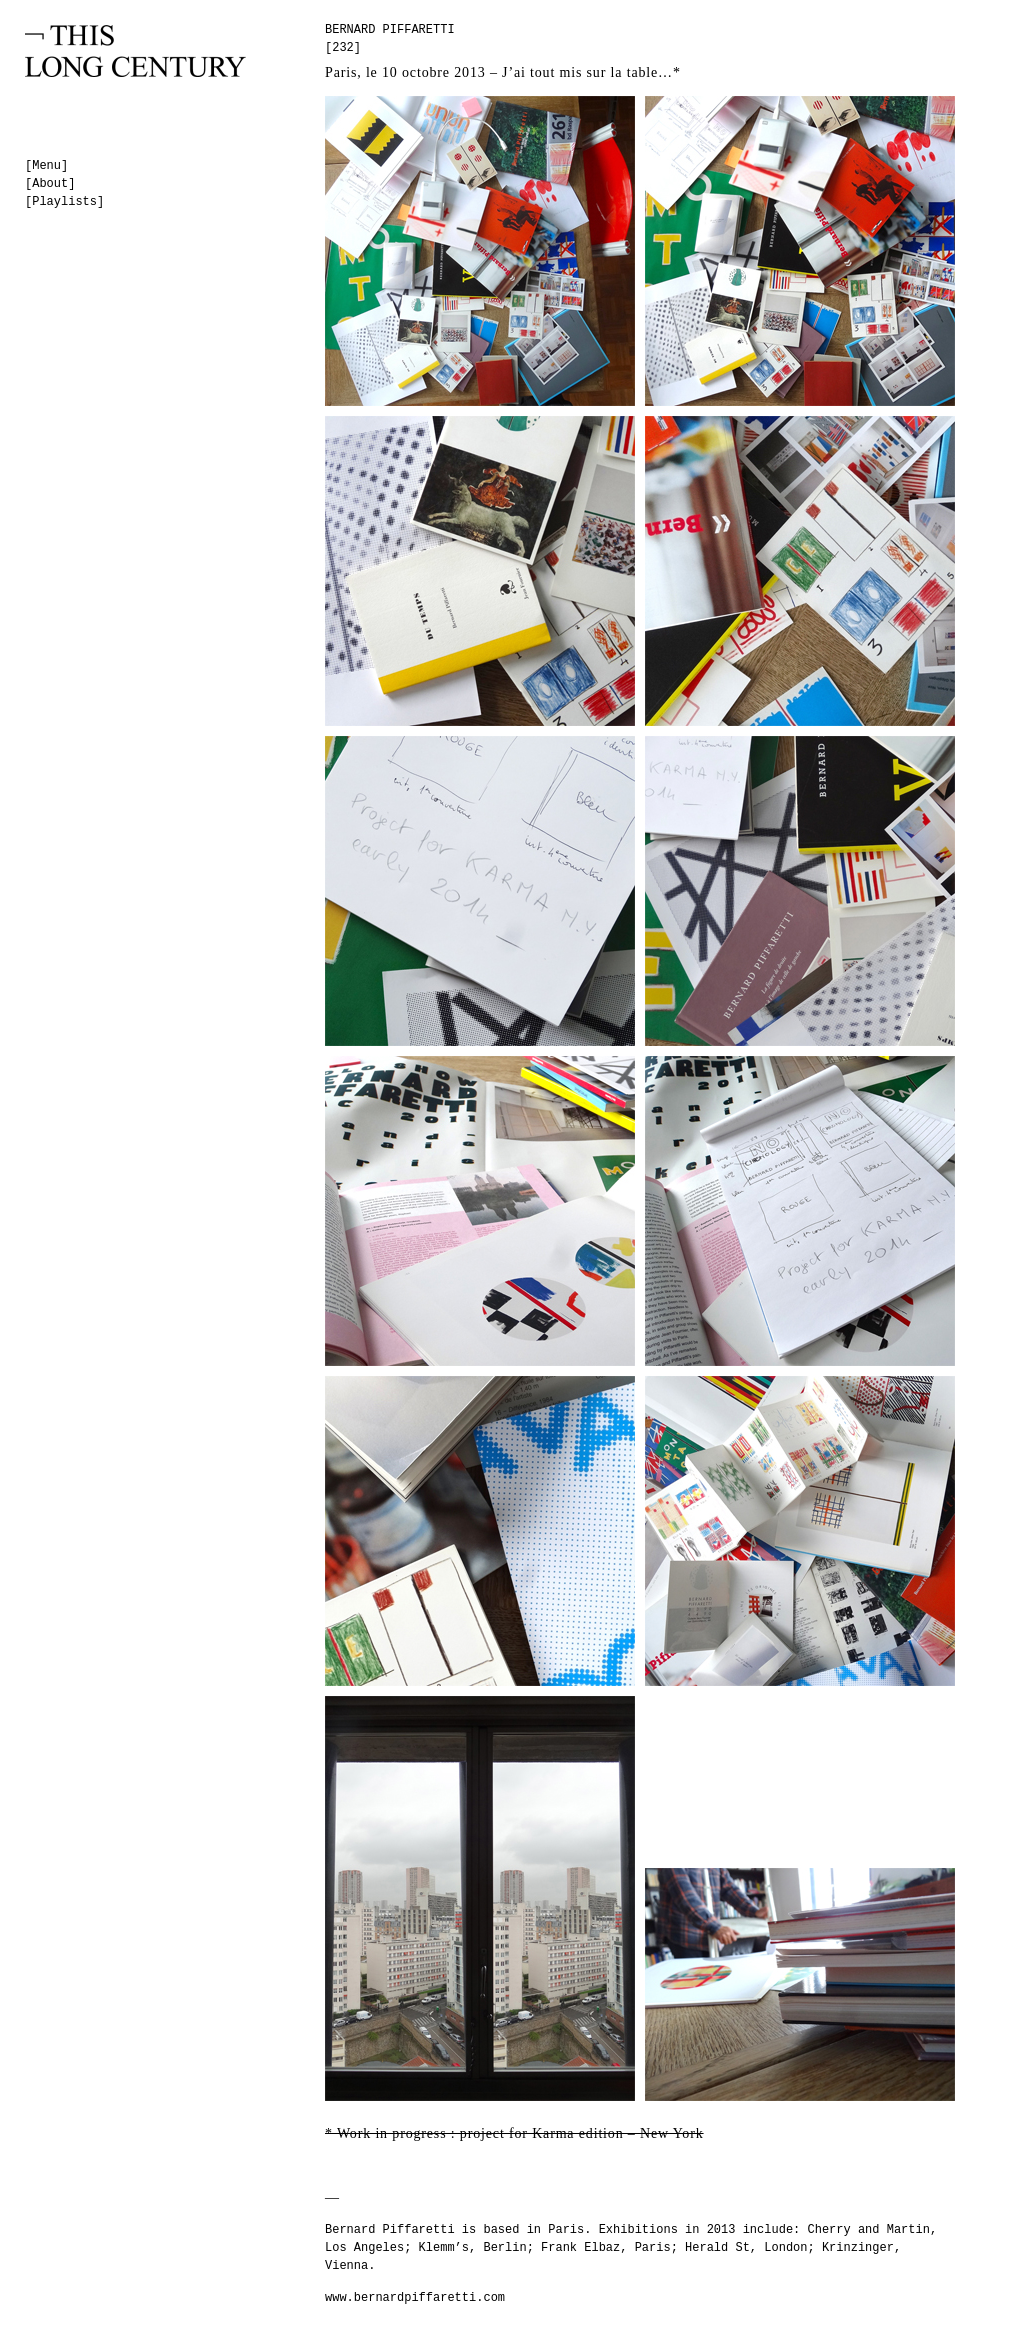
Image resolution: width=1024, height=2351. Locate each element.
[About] (50, 184)
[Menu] (46, 166)
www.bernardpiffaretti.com (415, 2298)
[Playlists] (64, 202)
